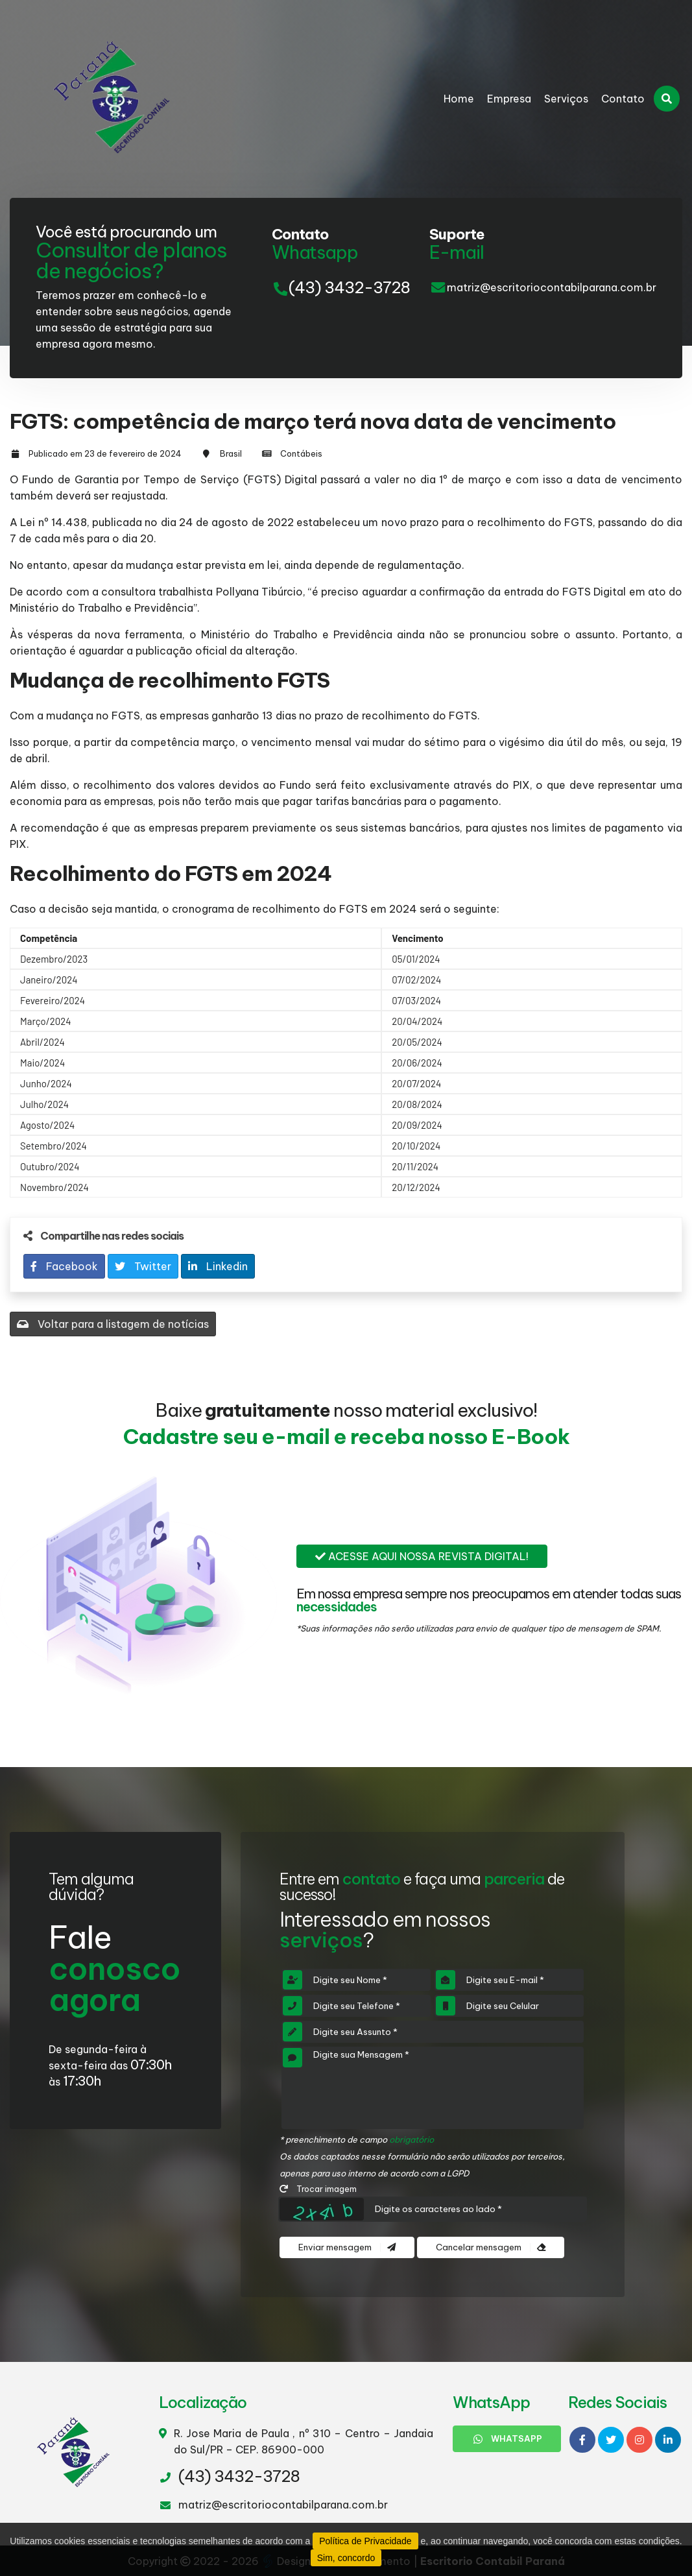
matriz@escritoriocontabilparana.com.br (551, 287)
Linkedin (218, 1266)
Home (459, 98)
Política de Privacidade (365, 2541)
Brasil (231, 453)
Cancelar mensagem (490, 2247)
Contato (623, 98)
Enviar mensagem (347, 2247)
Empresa (509, 98)
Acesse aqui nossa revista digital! (422, 1556)
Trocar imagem (318, 2189)
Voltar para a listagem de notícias (113, 1324)
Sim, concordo (346, 2558)
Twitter (143, 1266)
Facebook (64, 1266)
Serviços (566, 98)
